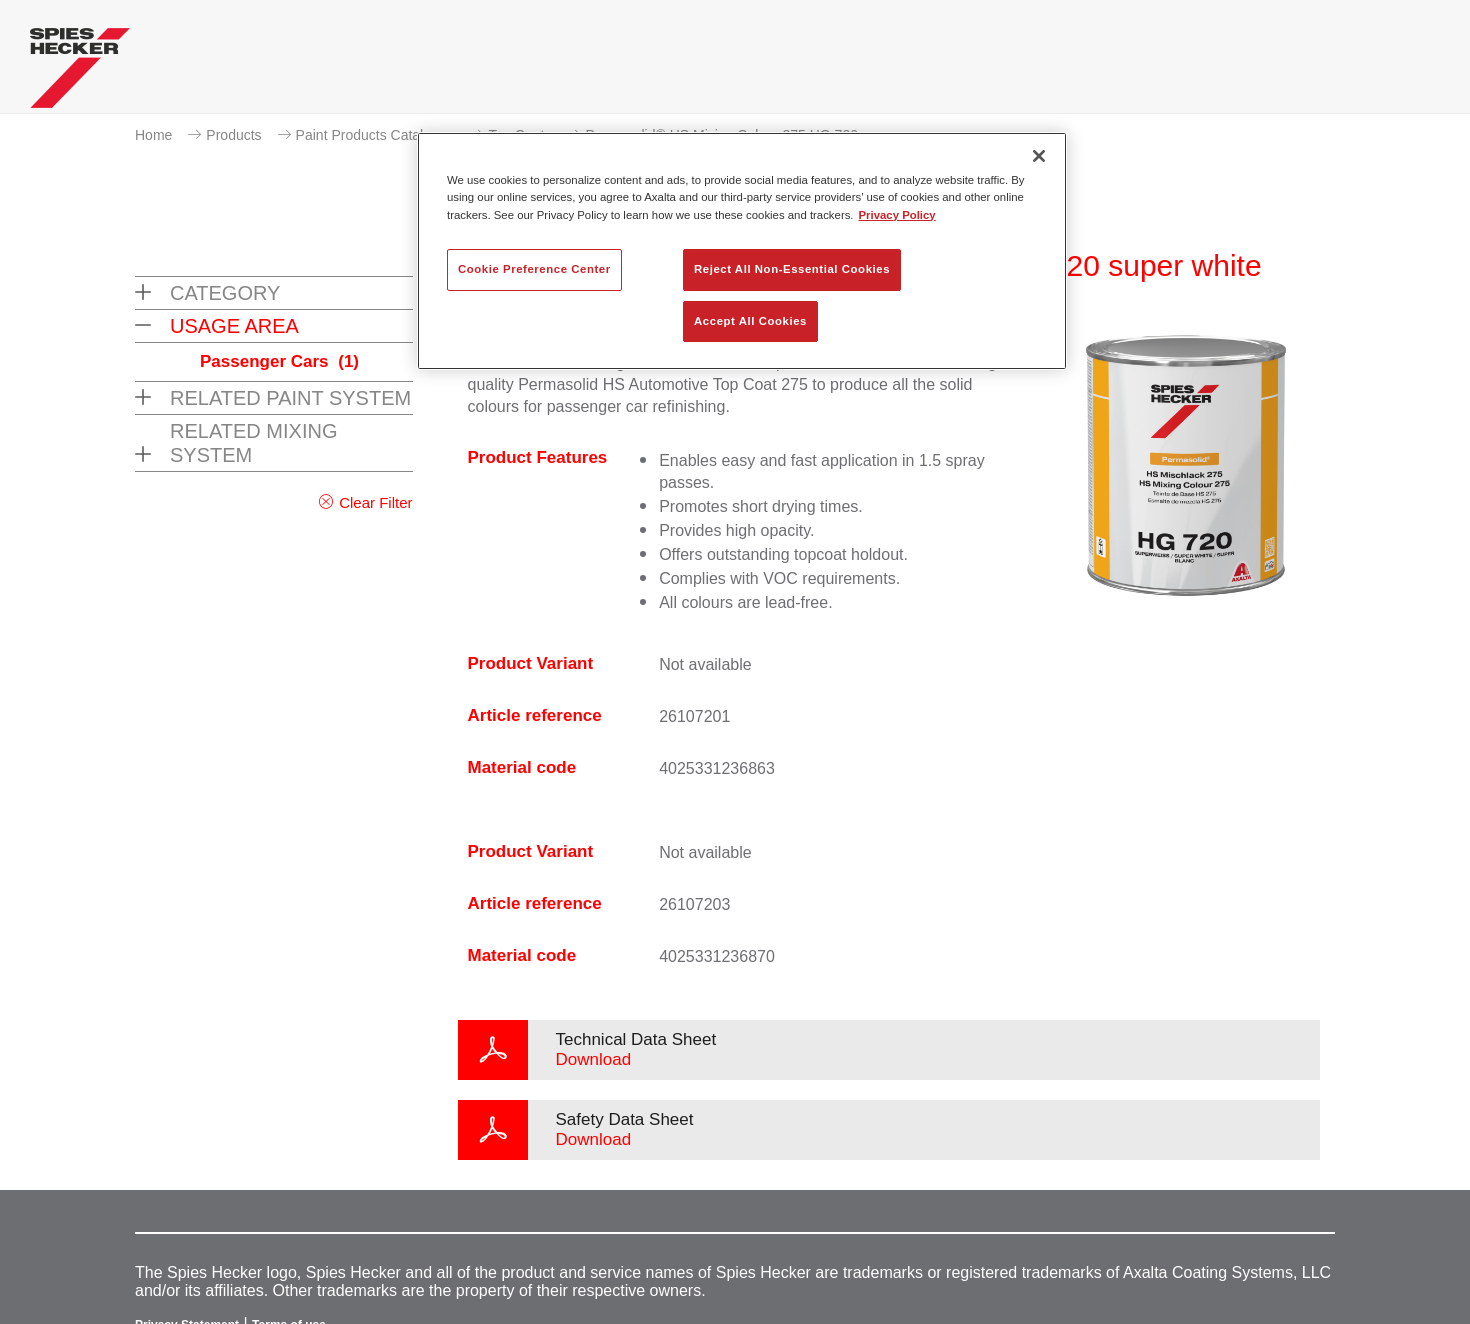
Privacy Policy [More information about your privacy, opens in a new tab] (897, 215)
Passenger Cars (279, 361)
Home (153, 135)
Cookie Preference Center (534, 269)
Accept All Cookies (750, 321)
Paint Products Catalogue (375, 135)
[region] (742, 251)
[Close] (1039, 156)
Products (233, 135)
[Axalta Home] (80, 73)
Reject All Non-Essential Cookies (792, 269)
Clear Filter (375, 502)
